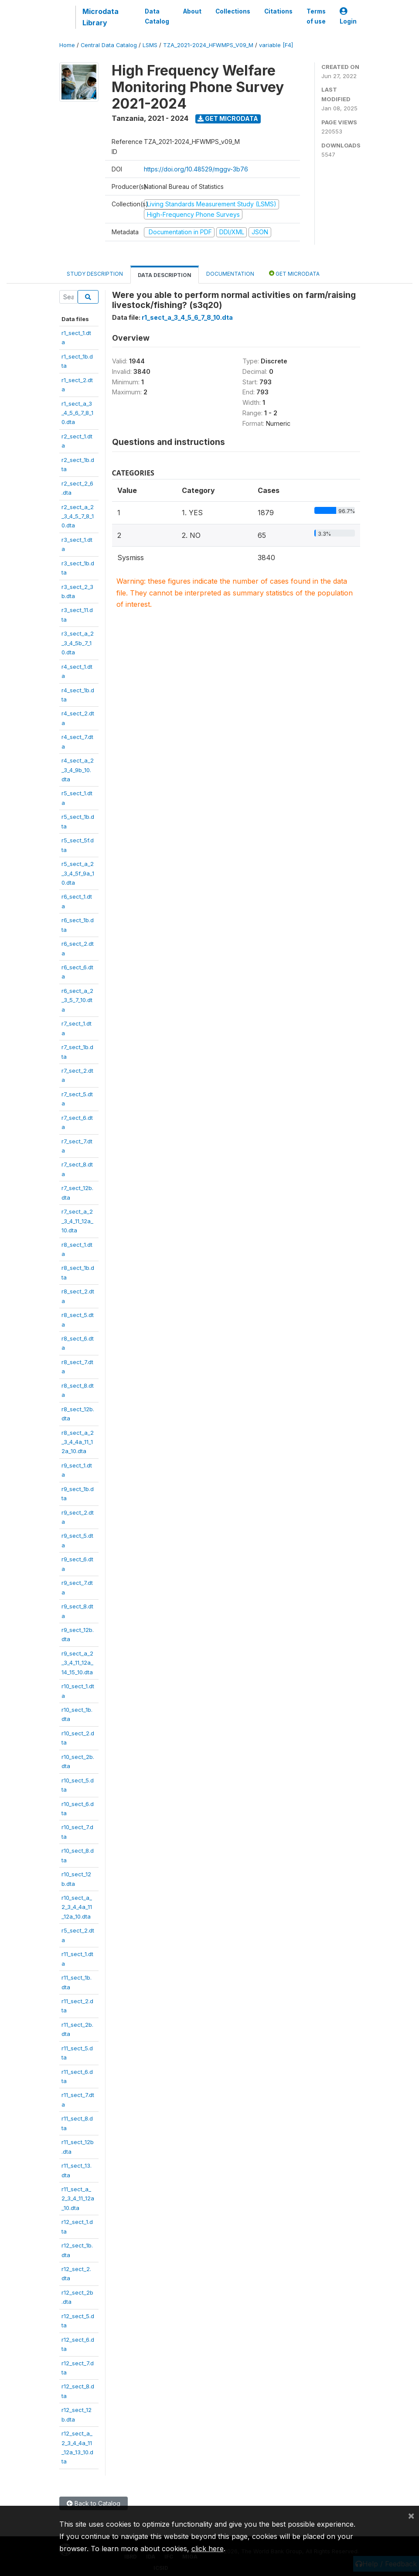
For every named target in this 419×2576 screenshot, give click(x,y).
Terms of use (316, 16)
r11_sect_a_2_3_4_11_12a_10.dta (77, 2198)
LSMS (150, 45)
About (192, 11)
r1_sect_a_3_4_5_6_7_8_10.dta (77, 413)
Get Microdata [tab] (294, 273)
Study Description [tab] (95, 273)
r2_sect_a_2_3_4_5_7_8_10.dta (77, 516)
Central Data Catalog (109, 45)
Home (67, 45)
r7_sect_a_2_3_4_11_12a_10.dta (77, 1221)
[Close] (411, 2515)
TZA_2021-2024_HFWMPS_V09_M (208, 45)
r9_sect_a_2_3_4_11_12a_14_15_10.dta (77, 1663)
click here (207, 2548)
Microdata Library (100, 17)
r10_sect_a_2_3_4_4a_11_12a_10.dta (76, 1907)
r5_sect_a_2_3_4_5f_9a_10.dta (77, 873)
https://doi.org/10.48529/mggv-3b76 (196, 169)
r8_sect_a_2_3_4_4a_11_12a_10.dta (77, 1442)
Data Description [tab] (164, 275)
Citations (278, 11)
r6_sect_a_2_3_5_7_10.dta (77, 1000)
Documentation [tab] (230, 273)
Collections (232, 11)
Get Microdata (228, 118)
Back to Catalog (93, 2503)
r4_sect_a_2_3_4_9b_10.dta (77, 770)
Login (348, 16)
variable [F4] (276, 45)
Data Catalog (157, 16)
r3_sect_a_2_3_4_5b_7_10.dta (77, 643)
